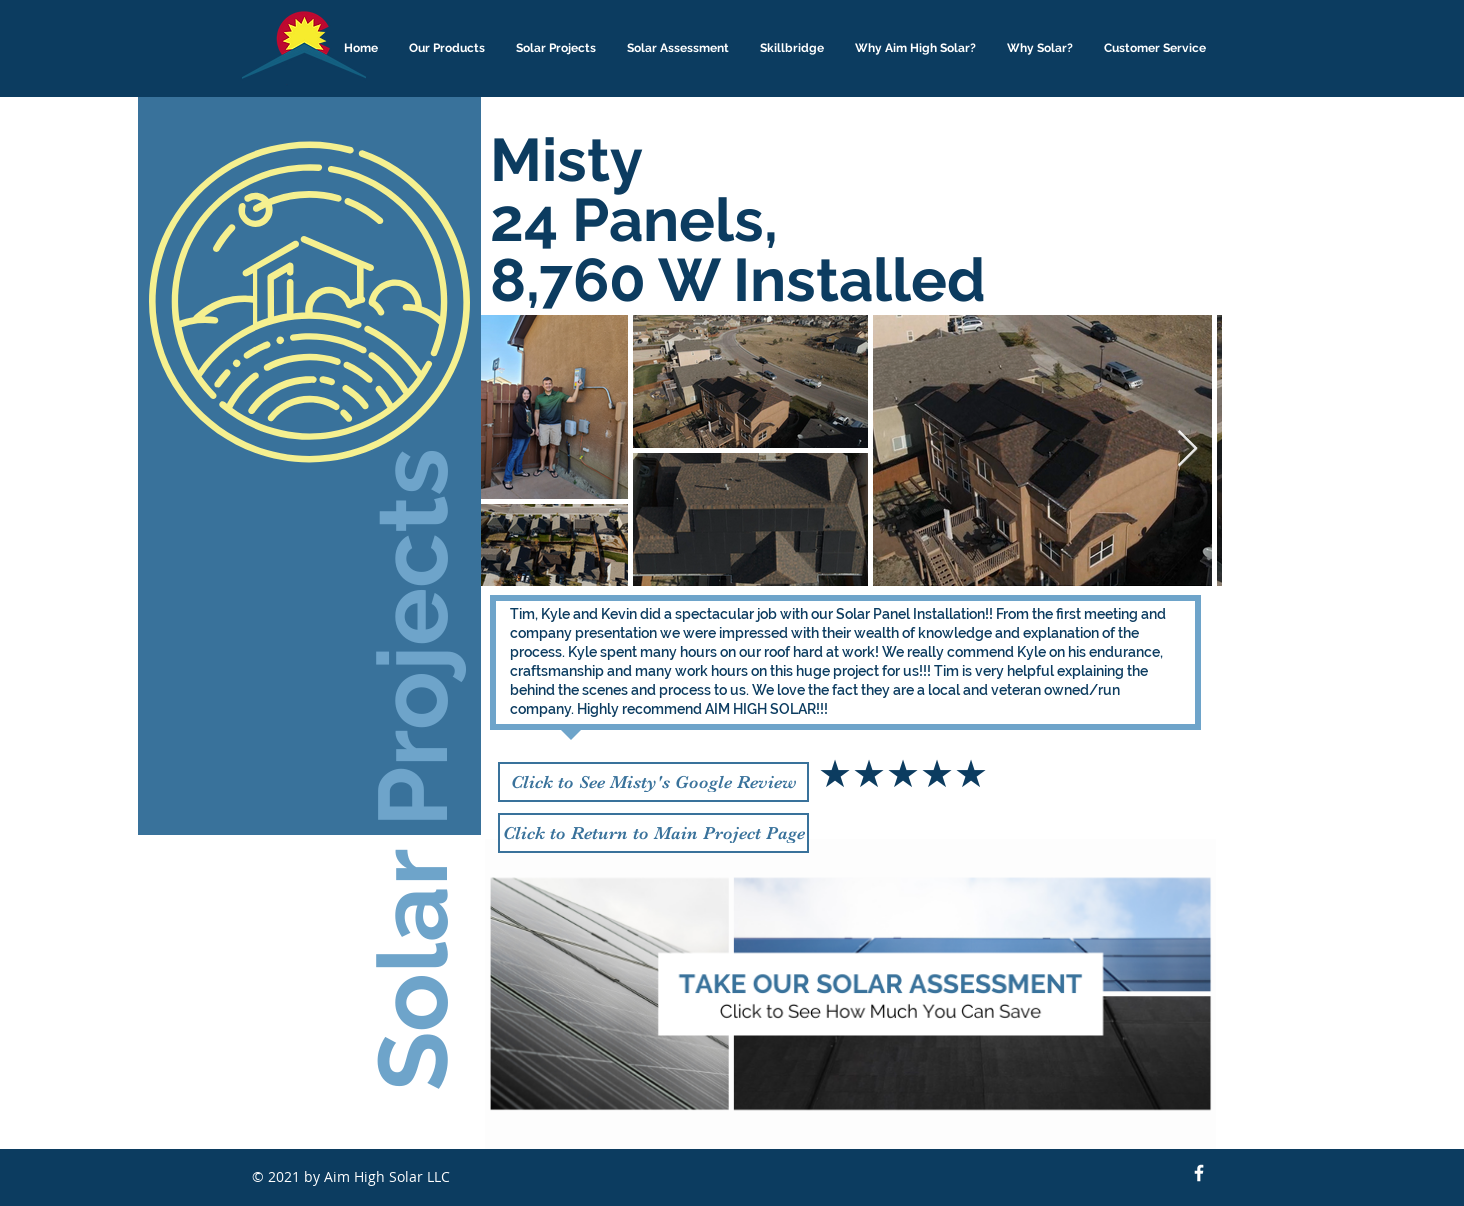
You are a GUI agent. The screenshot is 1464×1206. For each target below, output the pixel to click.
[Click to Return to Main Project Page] (653, 833)
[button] (447, 48)
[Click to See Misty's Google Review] (653, 782)
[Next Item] (1187, 449)
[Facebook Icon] (1199, 1173)
